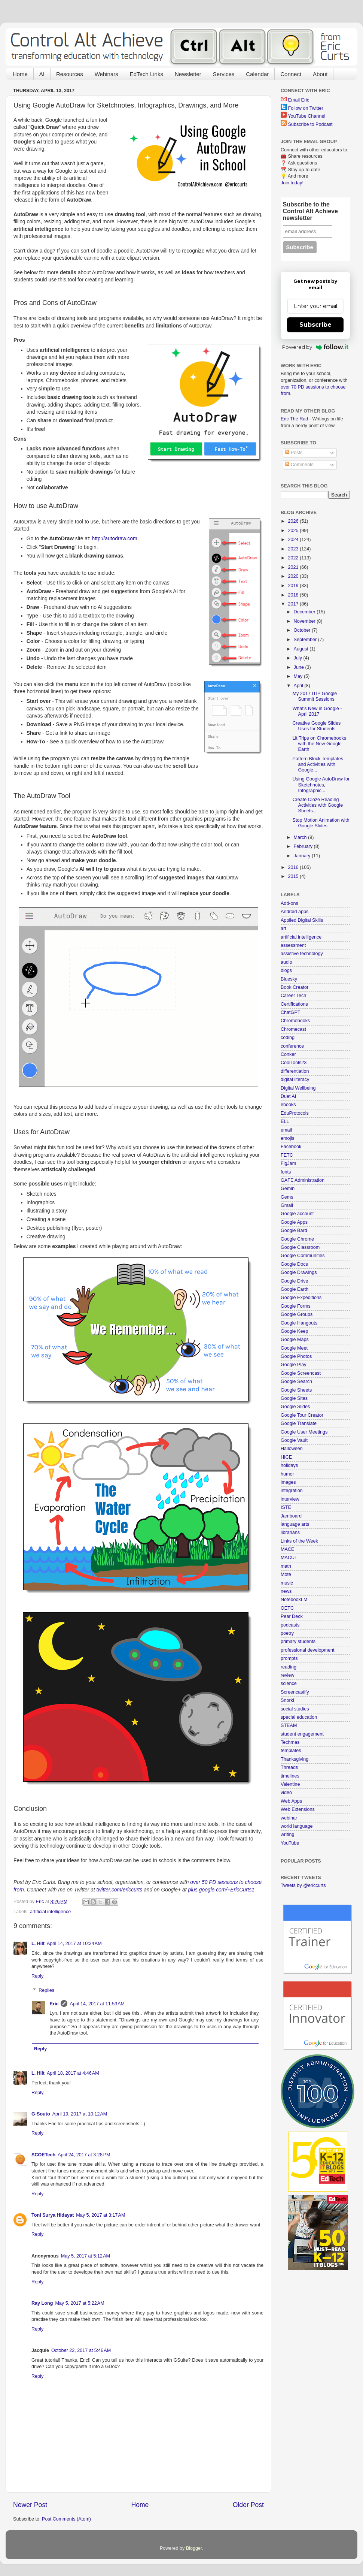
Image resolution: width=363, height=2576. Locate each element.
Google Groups (296, 1314)
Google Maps (295, 1339)
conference (292, 1046)
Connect (290, 74)
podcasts (290, 1625)
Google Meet (294, 1348)
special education (299, 1717)
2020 (294, 576)
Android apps (294, 911)
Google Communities (303, 1255)
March (301, 837)
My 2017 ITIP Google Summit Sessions (314, 696)
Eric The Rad (294, 419)
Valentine (290, 1784)
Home (20, 74)
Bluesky (289, 979)
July (298, 658)
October (303, 630)
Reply (37, 1976)
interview (290, 1499)
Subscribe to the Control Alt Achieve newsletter (310, 211)
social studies (295, 1709)
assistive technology (302, 953)
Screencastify (295, 1692)
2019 (294, 585)
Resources (69, 74)
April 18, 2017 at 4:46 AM (73, 2073)
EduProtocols (295, 1113)
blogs (286, 970)
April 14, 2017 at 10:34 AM (74, 1943)
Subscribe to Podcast (310, 124)
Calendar (257, 74)
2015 (294, 876)
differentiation (295, 1071)
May (299, 676)
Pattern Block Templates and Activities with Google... (317, 764)
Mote (286, 1574)
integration (292, 1490)
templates (291, 1750)
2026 (294, 521)
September (306, 639)
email (286, 1130)
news (286, 1591)
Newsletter (188, 74)
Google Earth (294, 1289)
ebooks (288, 1104)
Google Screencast (301, 1373)
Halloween (292, 1448)
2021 (294, 567)
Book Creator (294, 987)
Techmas (290, 1742)
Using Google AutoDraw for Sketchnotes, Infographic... (321, 784)
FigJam (288, 1163)
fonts (286, 1172)
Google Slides (295, 1406)
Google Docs (294, 1264)
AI (42, 74)
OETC (287, 1608)
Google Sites (294, 1398)
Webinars (106, 74)
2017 (294, 604)
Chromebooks (295, 1020)
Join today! (292, 182)
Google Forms (296, 1306)
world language (296, 1826)
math (286, 1566)
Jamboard (291, 1516)
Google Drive (294, 1281)
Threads (289, 1767)
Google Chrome (297, 1239)
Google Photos (296, 1356)
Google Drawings (299, 1272)
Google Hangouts (299, 1323)
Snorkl (287, 1700)
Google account (297, 1213)
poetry (287, 1633)
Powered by (315, 347)
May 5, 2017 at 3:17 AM (100, 2215)
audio (286, 962)
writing (287, 1834)
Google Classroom (300, 1247)
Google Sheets (296, 1390)
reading (288, 1667)
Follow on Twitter (305, 108)
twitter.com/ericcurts (120, 1890)
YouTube (290, 1843)
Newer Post (30, 2505)
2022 (294, 558)
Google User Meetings (304, 1432)
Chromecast (293, 1029)
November (305, 621)
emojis (287, 1138)
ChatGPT (291, 1012)
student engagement (302, 1734)
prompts (289, 1658)
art (283, 928)
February (304, 846)
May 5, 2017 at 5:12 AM (85, 2256)
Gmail (287, 1205)
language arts (295, 1524)
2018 (294, 595)
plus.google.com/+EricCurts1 (221, 1890)
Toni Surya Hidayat (52, 2215)
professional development (308, 1650)
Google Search (296, 1381)
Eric (54, 2003)
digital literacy (295, 1079)
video (286, 1792)
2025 (294, 530)
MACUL (289, 1557)
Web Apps (291, 1801)
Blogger (194, 2548)
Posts (293, 452)
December (305, 611)
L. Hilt (38, 1943)
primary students (298, 1641)
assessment (293, 945)
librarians (290, 1532)
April (299, 685)
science (289, 1683)
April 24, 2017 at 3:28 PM (84, 2154)
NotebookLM (294, 1599)
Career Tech (293, 995)
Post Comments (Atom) (66, 2519)
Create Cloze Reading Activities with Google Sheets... (317, 805)
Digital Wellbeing (298, 1088)
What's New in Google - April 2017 (317, 711)
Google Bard (294, 1230)
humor (287, 1474)
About (320, 74)
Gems (287, 1197)
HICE (286, 1457)
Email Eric (298, 100)
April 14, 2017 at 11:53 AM (97, 2003)
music (287, 1583)
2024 (294, 539)
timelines (290, 1776)
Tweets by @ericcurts (303, 1885)
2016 (294, 867)
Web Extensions (298, 1809)
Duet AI (288, 1096)
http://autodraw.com (114, 538)
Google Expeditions (301, 1297)
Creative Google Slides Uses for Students (316, 726)
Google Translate (299, 1423)
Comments (299, 464)
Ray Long (42, 2303)
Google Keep (294, 1331)
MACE (287, 1549)
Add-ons (289, 903)
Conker (288, 1054)
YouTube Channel (306, 116)
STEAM (289, 1725)
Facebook (291, 1146)
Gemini (288, 1188)
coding (288, 1037)
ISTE (286, 1507)
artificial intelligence (50, 1911)
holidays (289, 1465)
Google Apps (294, 1222)
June (299, 667)
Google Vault (294, 1440)
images (288, 1482)
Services (224, 74)
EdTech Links (146, 74)
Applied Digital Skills (302, 920)
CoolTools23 (293, 1062)
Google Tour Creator (302, 1415)
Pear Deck (292, 1616)
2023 (294, 549)
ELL (285, 1121)
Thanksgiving (294, 1759)
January (303, 855)
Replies (46, 1990)
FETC (287, 1155)
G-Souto (40, 2114)
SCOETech (43, 2154)
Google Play (293, 1364)
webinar (289, 1818)
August (302, 649)
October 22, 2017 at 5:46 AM (81, 2350)
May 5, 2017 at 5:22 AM (79, 2303)
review (287, 1675)
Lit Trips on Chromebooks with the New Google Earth (319, 744)
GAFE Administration (302, 1180)
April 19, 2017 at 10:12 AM (79, 2114)
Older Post (248, 2505)
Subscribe (315, 324)
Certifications (294, 1004)
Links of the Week (299, 1541)
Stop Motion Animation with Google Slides (320, 823)
